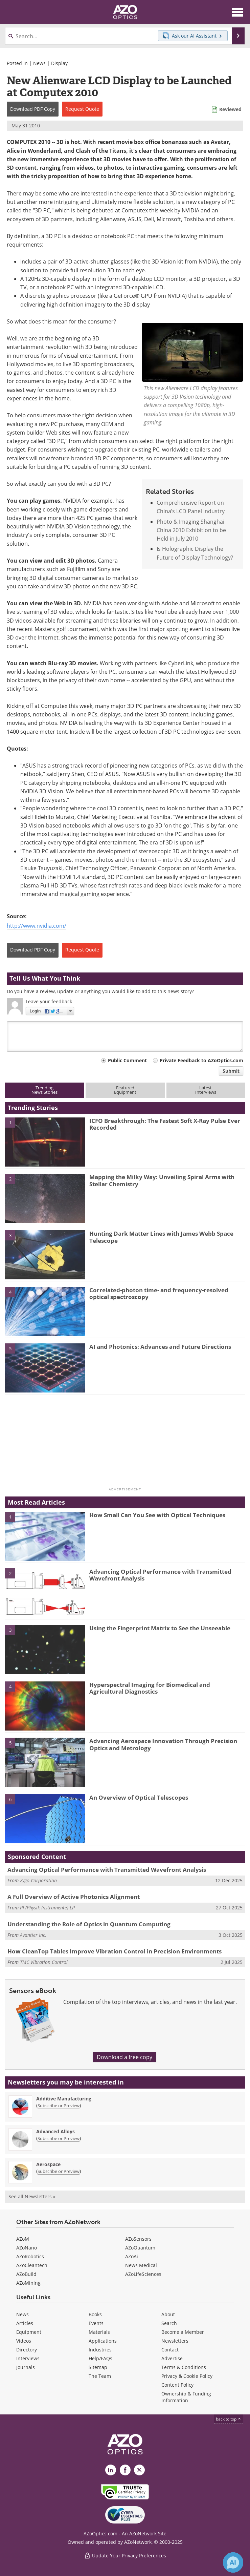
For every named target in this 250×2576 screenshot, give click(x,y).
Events (96, 2323)
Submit (231, 1071)
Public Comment (127, 1060)
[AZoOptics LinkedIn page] (110, 2470)
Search (169, 2323)
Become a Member (182, 2332)
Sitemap (98, 2367)
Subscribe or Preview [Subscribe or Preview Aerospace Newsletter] (58, 2171)
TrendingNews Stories (44, 1090)
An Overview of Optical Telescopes (138, 1797)
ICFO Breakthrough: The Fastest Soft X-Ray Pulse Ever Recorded (164, 1124)
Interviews (28, 2358)
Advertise (172, 2358)
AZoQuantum (140, 2247)
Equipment (28, 2332)
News (39, 63)
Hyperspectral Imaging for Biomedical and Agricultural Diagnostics (149, 1688)
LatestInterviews (205, 1090)
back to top (229, 2419)
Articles (24, 2323)
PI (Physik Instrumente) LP (47, 1907)
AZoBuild (26, 2274)
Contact (170, 2349)
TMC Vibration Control (44, 1962)
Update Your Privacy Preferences (125, 2555)
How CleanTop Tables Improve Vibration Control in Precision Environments (114, 1951)
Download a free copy (124, 2057)
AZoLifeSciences (143, 2274)
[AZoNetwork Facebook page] (125, 2470)
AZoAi (131, 2256)
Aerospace (48, 2164)
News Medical (141, 2265)
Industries (100, 2349)
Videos (23, 2341)
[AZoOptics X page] (139, 2470)
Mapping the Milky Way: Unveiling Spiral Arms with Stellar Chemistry (161, 1180)
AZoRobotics (30, 2256)
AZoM (22, 2239)
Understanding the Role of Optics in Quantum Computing (89, 1924)
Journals (25, 2367)
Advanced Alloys (55, 2131)
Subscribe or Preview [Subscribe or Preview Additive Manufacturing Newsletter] (58, 2105)
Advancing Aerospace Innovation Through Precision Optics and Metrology (163, 1744)
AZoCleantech (31, 2265)
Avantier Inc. (33, 1935)
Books (95, 2314)
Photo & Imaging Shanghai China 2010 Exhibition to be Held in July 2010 (191, 530)
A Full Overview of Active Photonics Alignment (73, 1897)
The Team (100, 2376)
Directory (26, 2349)
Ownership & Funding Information (186, 2397)
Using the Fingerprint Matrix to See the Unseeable (159, 1628)
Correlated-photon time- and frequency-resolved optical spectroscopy (158, 1293)
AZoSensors (138, 2239)
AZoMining (28, 2283)
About (168, 2314)
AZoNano (26, 2247)
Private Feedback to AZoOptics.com (201, 1060)
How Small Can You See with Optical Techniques (157, 1515)
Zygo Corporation (38, 1880)
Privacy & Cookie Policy (186, 2376)
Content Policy (177, 2385)
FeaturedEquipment (125, 1090)
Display (59, 63)
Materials (99, 2332)
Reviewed (230, 109)
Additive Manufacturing (63, 2098)
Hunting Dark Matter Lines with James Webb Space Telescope (161, 1237)
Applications (103, 2341)
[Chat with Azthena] (233, 2562)
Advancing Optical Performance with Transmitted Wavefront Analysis (160, 1575)
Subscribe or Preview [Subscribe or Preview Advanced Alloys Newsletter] (58, 2138)
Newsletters (174, 2341)
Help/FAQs (100, 2358)
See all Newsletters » (31, 2196)
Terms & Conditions (183, 2367)
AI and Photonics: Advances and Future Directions (160, 1346)
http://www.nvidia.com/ (36, 925)
